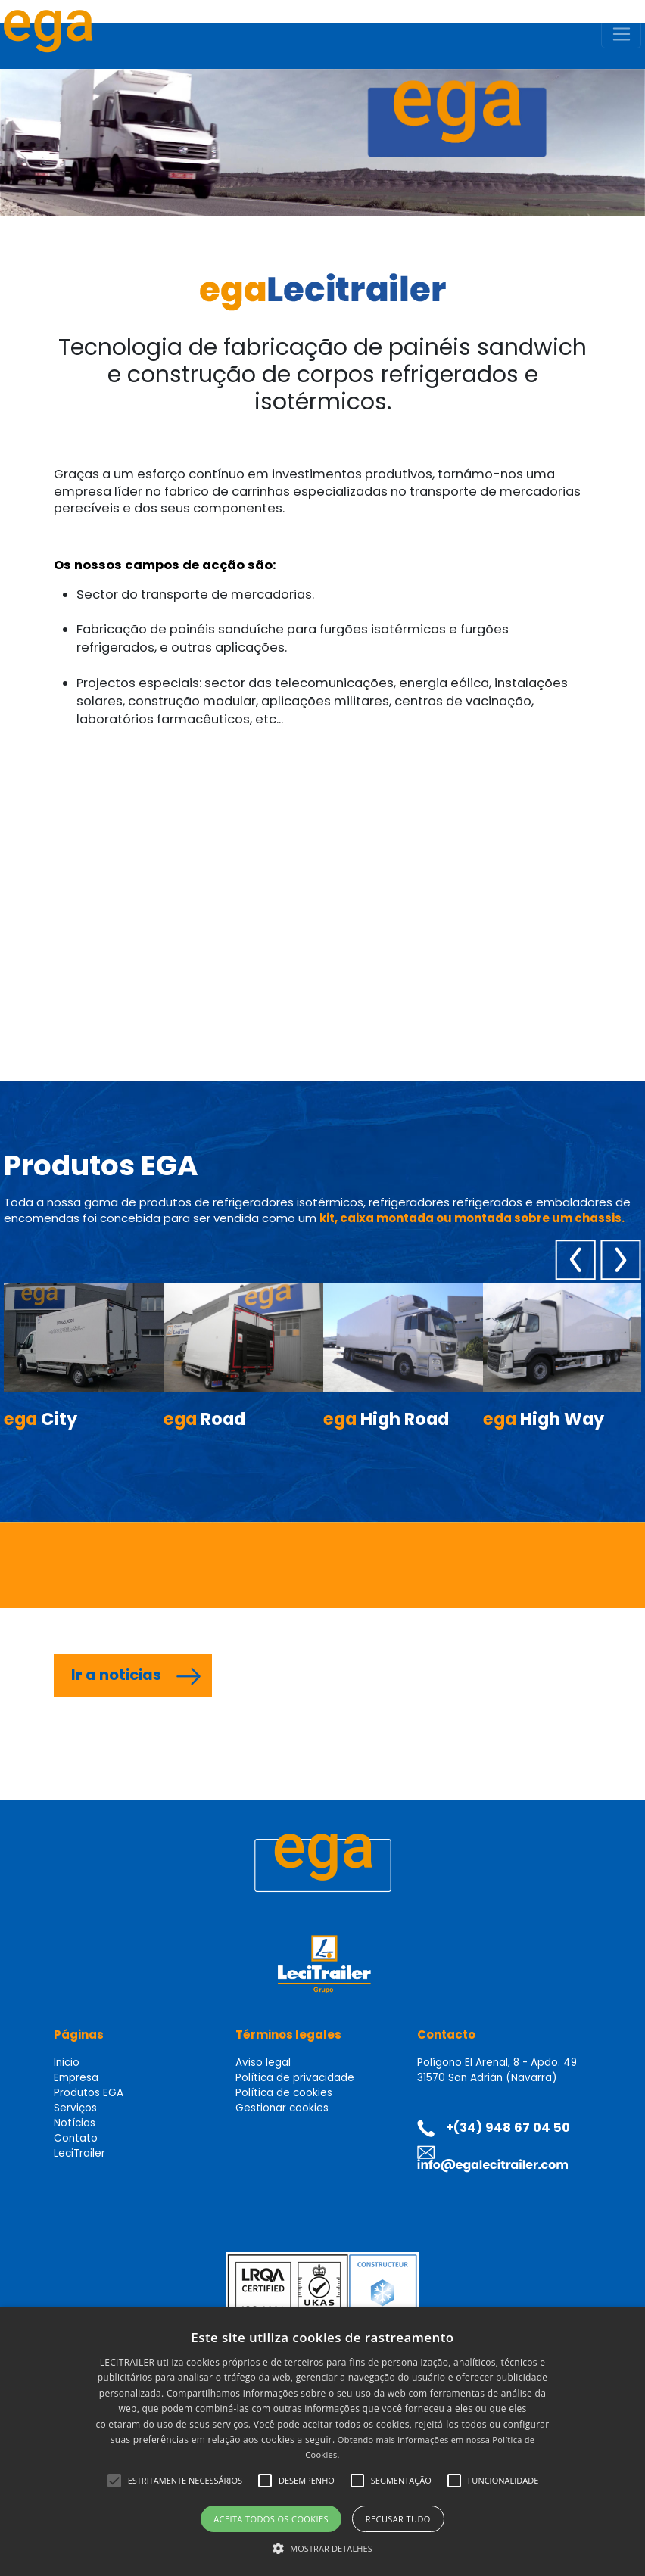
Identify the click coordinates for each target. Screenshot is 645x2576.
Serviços (75, 2108)
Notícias (74, 2123)
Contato (76, 2138)
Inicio (66, 2062)
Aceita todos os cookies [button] (271, 2519)
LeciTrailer (79, 2153)
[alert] (322, 2441)
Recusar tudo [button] (398, 2519)
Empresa (76, 2077)
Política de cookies (283, 2093)
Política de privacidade (294, 2077)
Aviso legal (263, 2062)
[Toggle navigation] (621, 34)
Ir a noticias (116, 1675)
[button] (114, 2481)
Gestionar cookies (282, 2108)
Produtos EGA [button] (88, 2093)
